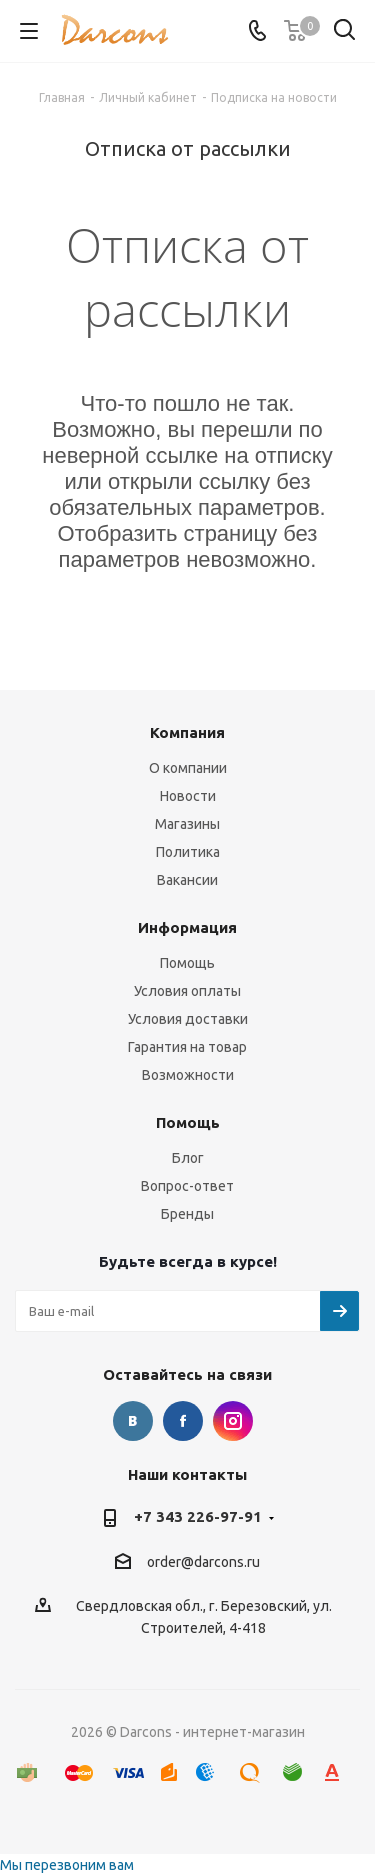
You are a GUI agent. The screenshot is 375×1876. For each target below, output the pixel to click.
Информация (187, 927)
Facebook (183, 1421)
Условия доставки (188, 1019)
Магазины (187, 824)
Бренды (187, 1214)
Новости (188, 796)
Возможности (188, 1075)
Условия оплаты (187, 991)
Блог (188, 1158)
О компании (188, 768)
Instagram (233, 1421)
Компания (187, 732)
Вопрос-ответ (187, 1186)
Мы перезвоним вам (67, 1865)
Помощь (187, 963)
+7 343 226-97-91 (198, 1516)
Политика (188, 852)
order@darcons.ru (203, 1562)
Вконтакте (133, 1421)
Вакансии (187, 880)
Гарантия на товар (187, 1047)
